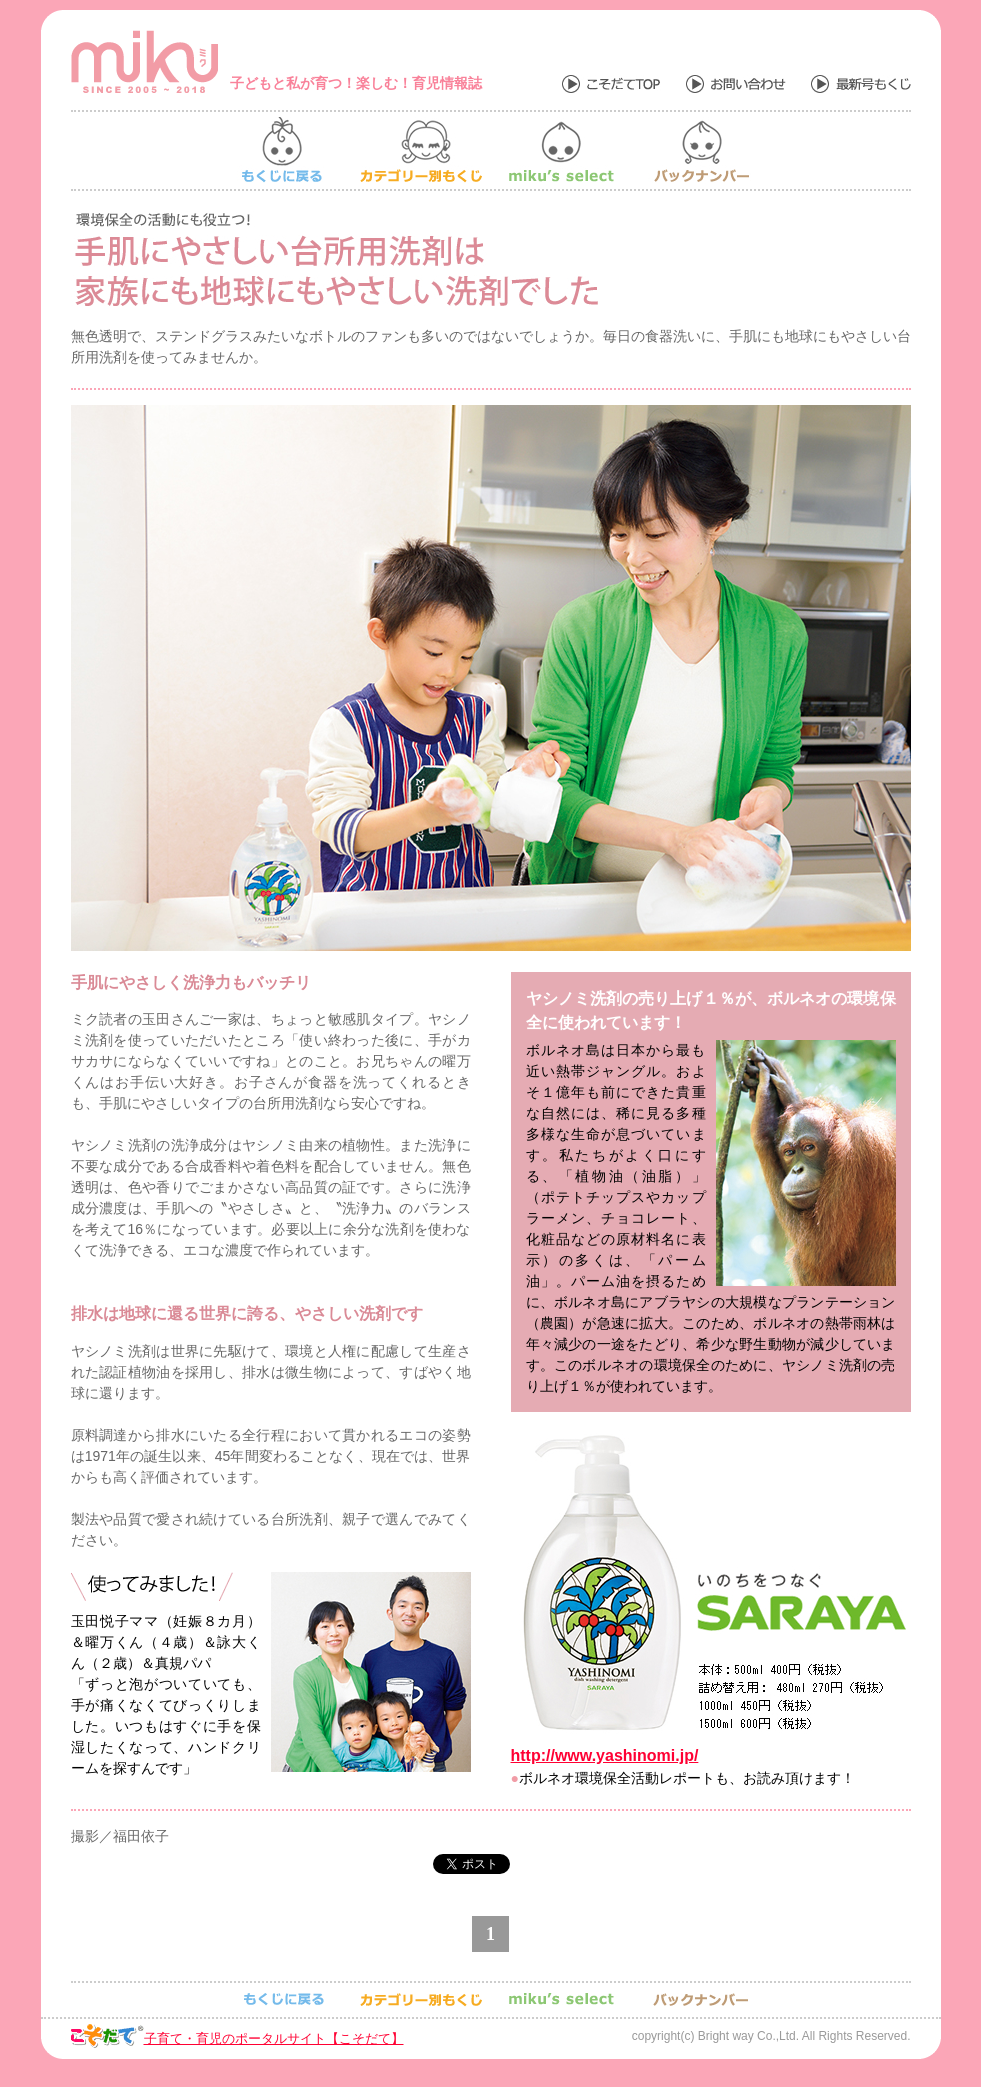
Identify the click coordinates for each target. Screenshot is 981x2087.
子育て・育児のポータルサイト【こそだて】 (274, 2038)
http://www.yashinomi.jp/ (605, 1755)
